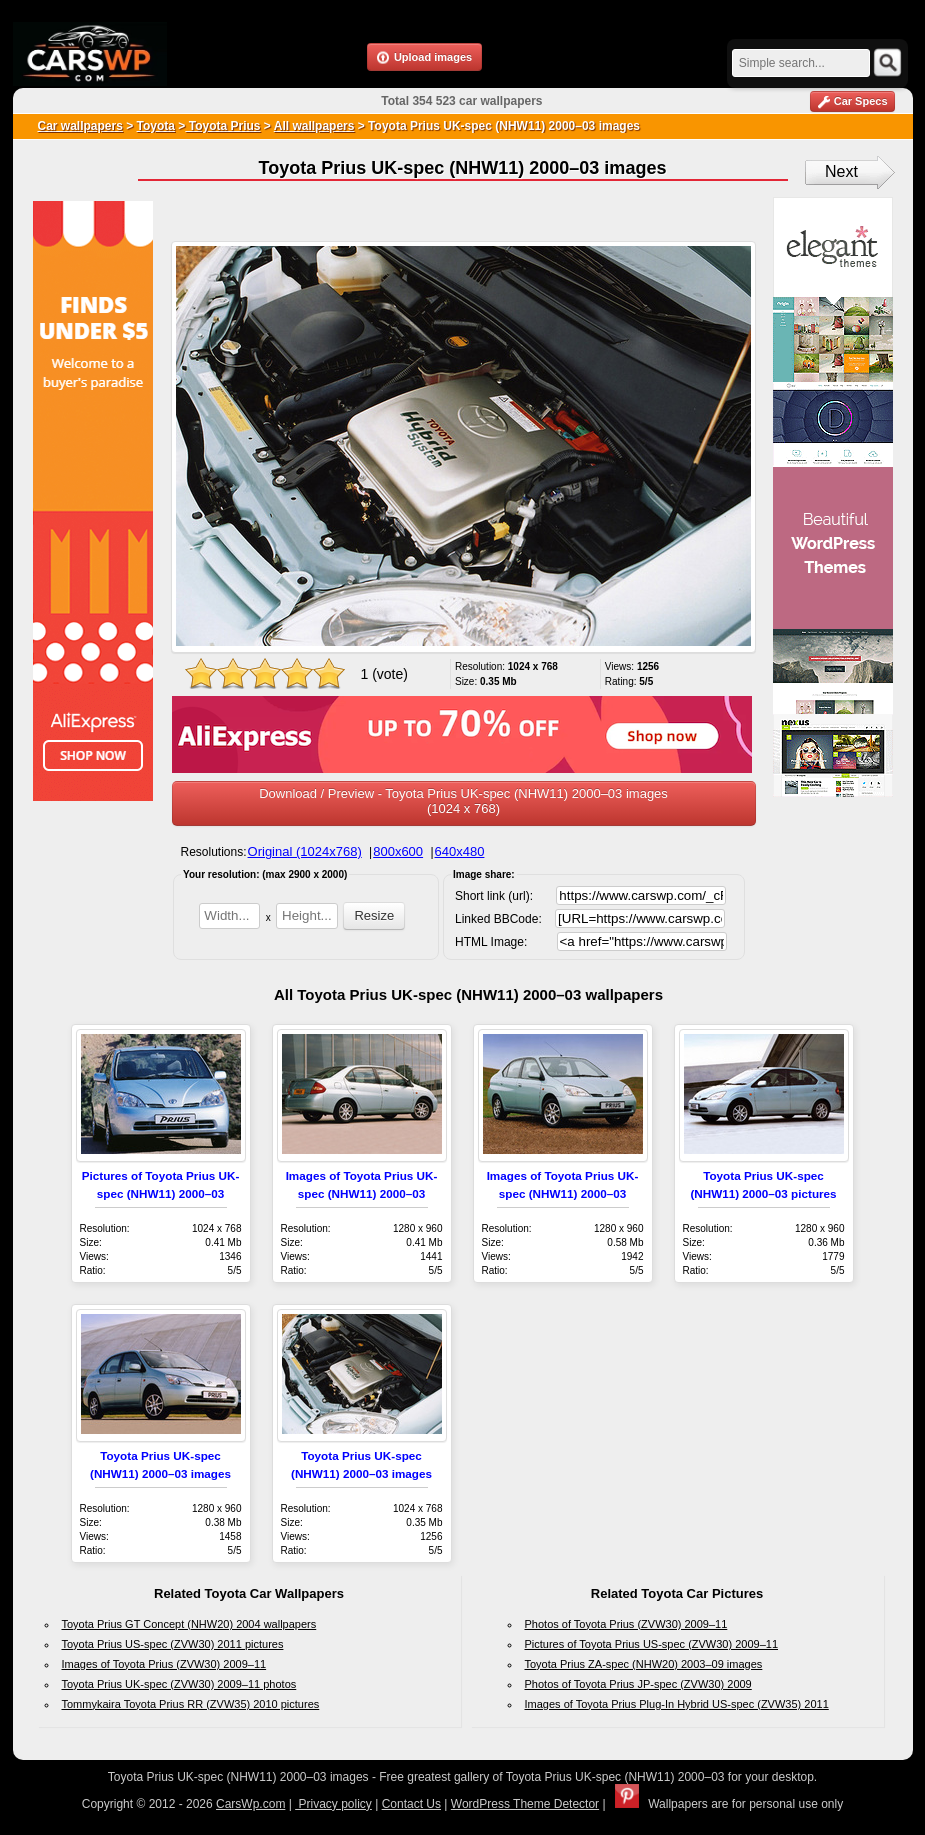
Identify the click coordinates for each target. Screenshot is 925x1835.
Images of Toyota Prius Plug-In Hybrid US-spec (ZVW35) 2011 (677, 1704)
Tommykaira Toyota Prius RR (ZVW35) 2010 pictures (191, 1704)
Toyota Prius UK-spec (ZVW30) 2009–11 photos (179, 1684)
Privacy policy (333, 1804)
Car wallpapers (80, 126)
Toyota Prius (222, 126)
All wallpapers (314, 126)
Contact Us (411, 1804)
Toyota (156, 126)
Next (841, 171)
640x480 (460, 851)
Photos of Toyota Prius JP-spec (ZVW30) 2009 (638, 1684)
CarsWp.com (250, 1804)
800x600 (398, 851)
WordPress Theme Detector (525, 1804)
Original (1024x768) (305, 851)
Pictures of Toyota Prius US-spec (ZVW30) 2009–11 (652, 1644)
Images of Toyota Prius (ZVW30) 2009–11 (164, 1664)
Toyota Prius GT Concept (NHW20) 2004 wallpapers (189, 1624)
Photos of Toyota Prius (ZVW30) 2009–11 (626, 1624)
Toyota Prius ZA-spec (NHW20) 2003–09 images (644, 1664)
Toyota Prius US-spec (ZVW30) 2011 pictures (173, 1644)
